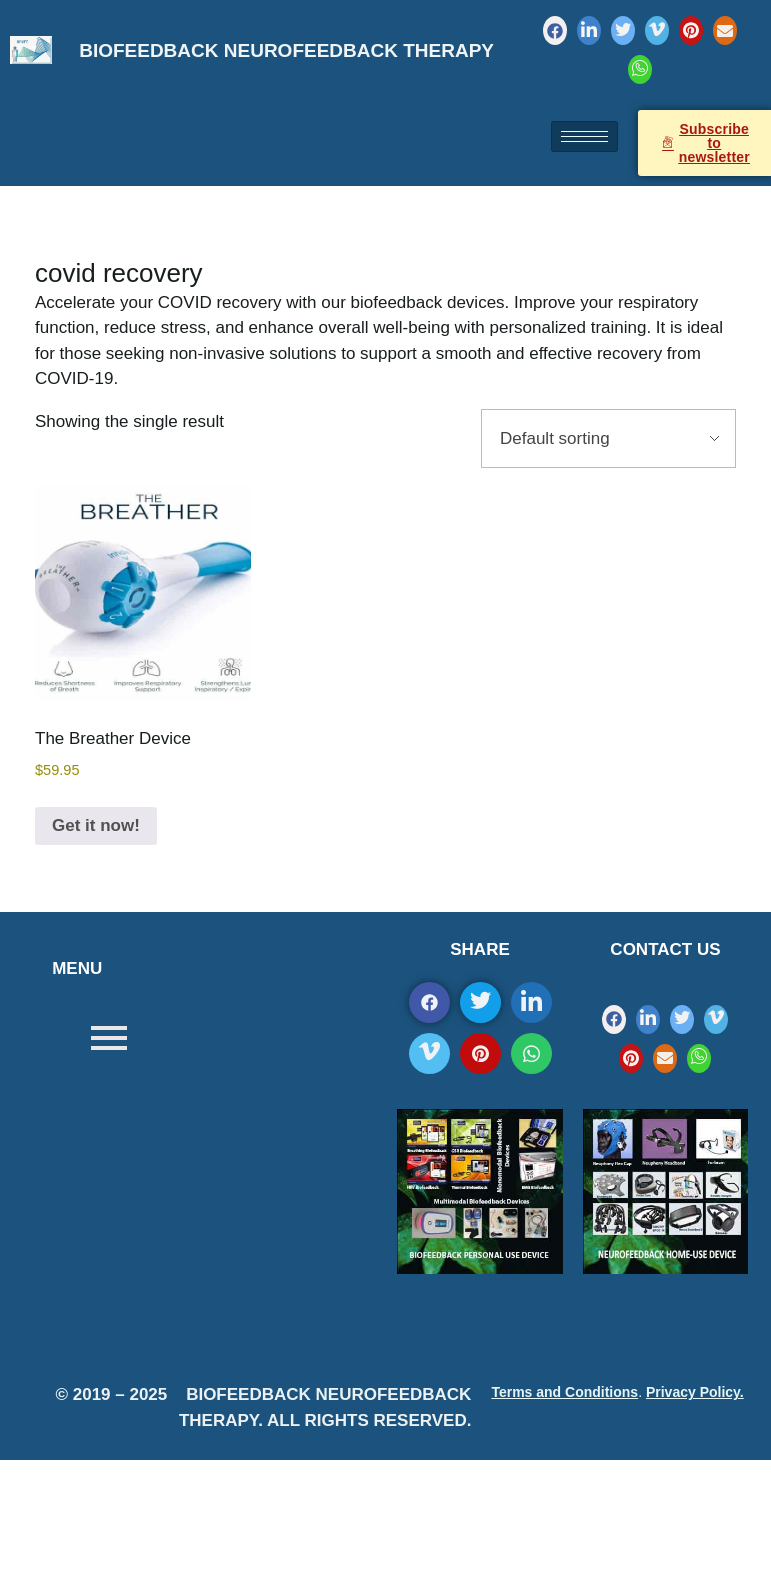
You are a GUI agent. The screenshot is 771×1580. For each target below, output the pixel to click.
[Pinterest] (691, 30)
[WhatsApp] (640, 69)
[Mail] (725, 30)
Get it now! (96, 825)
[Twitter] (623, 30)
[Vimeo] (657, 30)
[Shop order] (608, 439)
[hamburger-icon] (584, 136)
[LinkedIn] (589, 30)
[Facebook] (555, 30)
